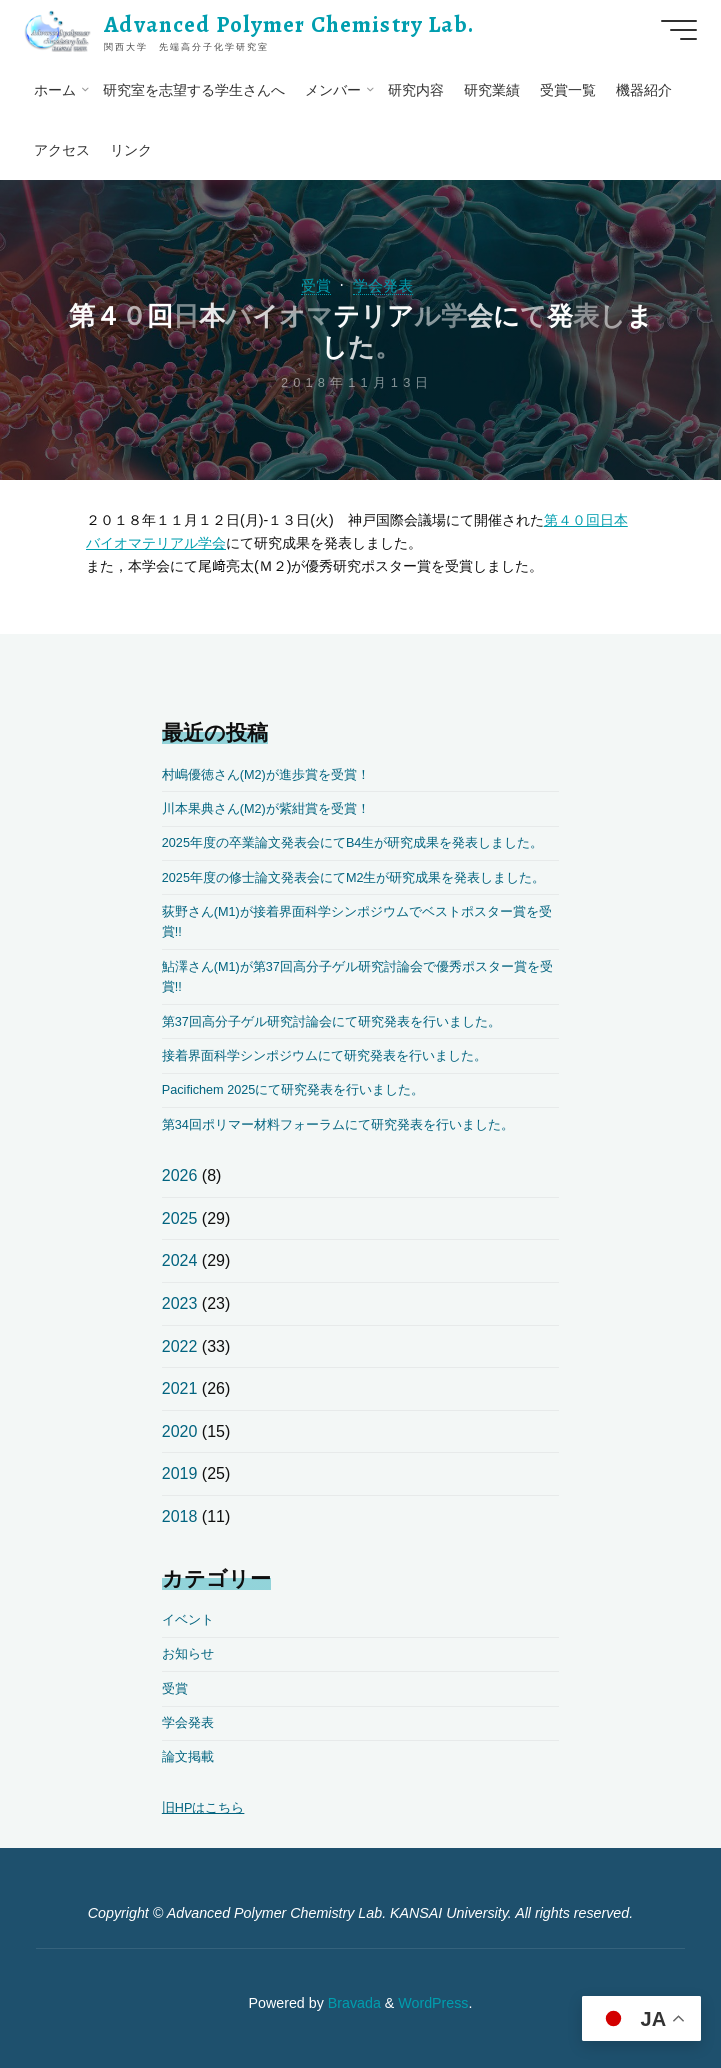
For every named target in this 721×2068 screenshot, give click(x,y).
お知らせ (188, 1653)
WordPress (433, 2002)
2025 (180, 1218)
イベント (188, 1619)
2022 (180, 1346)
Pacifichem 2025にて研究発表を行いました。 (294, 1089)
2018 (180, 1516)
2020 (180, 1431)
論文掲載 (188, 1756)
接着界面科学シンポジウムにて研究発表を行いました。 (324, 1055)
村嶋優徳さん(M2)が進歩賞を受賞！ (266, 774)
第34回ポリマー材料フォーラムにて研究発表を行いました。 (338, 1124)
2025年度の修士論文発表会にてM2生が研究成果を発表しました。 (354, 877)
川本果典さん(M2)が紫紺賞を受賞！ (266, 808)
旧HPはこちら (203, 1807)
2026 (180, 1175)
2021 (180, 1388)
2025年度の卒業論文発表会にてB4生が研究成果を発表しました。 (353, 842)
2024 (180, 1260)
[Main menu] (675, 30)
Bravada (352, 2002)
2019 (180, 1473)
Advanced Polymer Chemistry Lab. (292, 24)
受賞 (314, 285)
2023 (180, 1303)
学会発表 (384, 285)
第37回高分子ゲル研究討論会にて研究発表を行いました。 (331, 1021)
